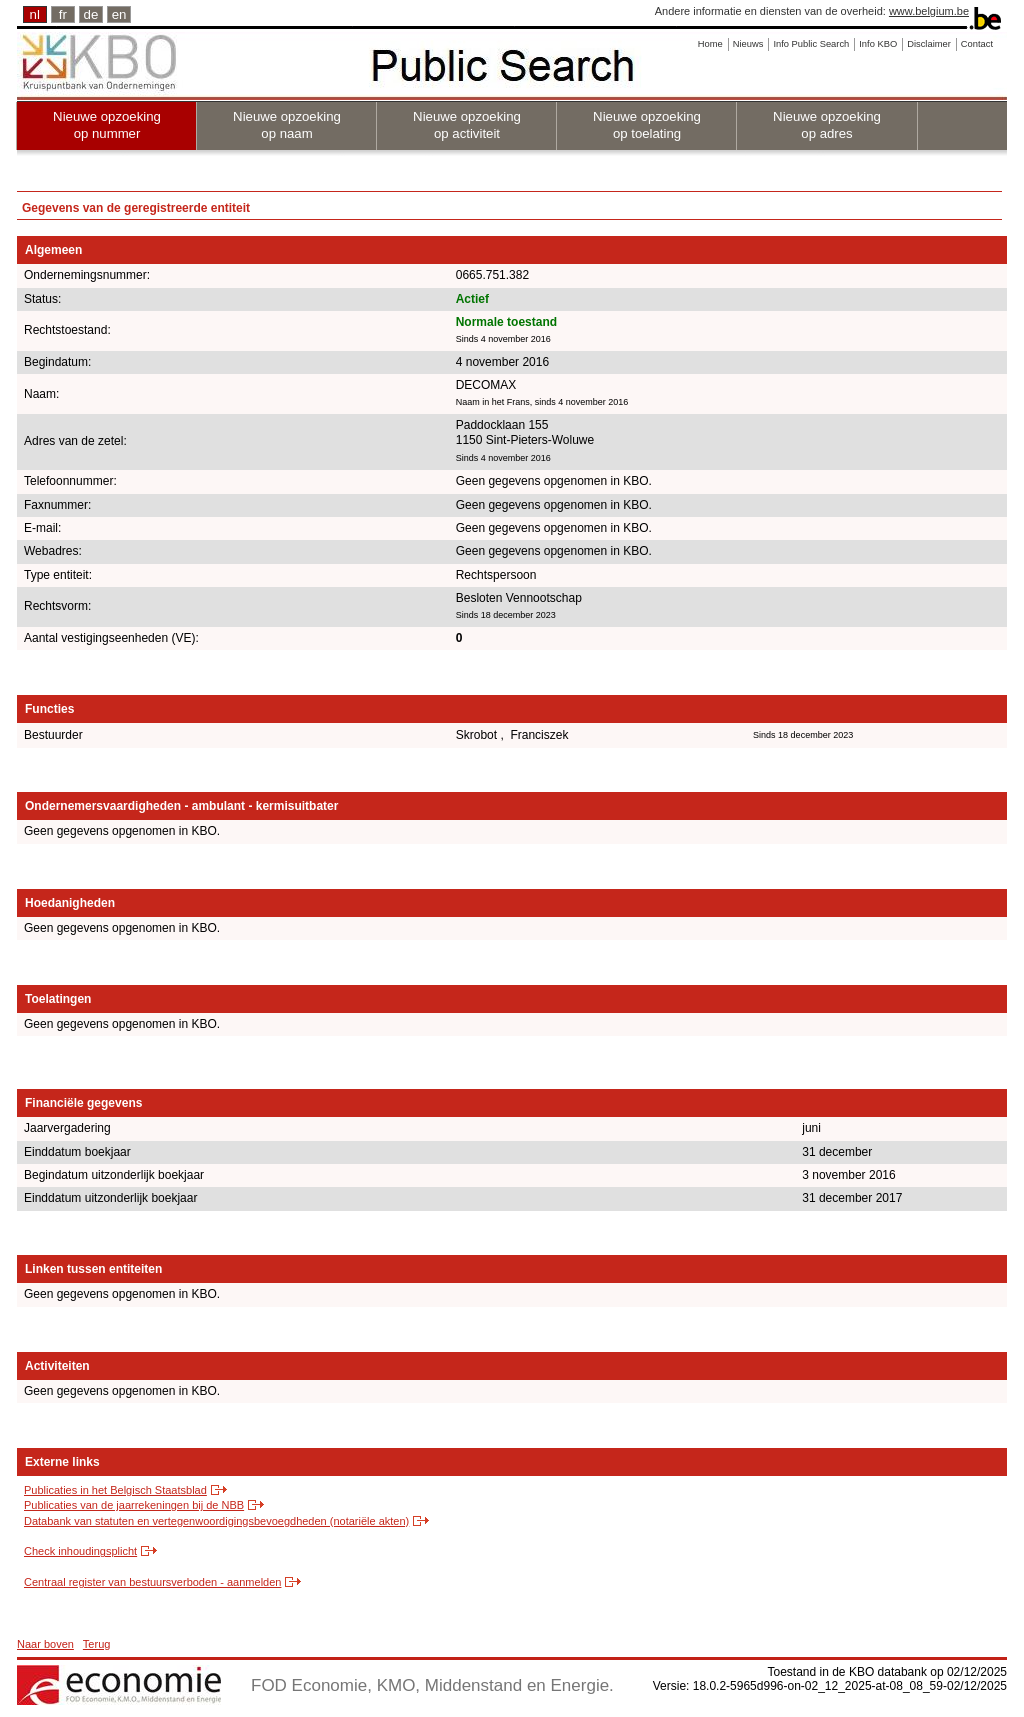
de (91, 14)
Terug (97, 1644)
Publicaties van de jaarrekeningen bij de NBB (134, 1505)
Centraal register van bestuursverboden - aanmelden (152, 1582)
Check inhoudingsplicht (80, 1551)
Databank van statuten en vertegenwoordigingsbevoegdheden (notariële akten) (216, 1521)
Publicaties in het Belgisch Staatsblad (115, 1490)
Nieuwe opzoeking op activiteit (467, 125)
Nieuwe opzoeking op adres (827, 125)
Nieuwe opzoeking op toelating (647, 125)
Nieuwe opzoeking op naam (287, 125)
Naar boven (45, 1644)
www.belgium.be (929, 11)
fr (63, 14)
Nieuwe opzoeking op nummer (107, 125)
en (119, 14)
